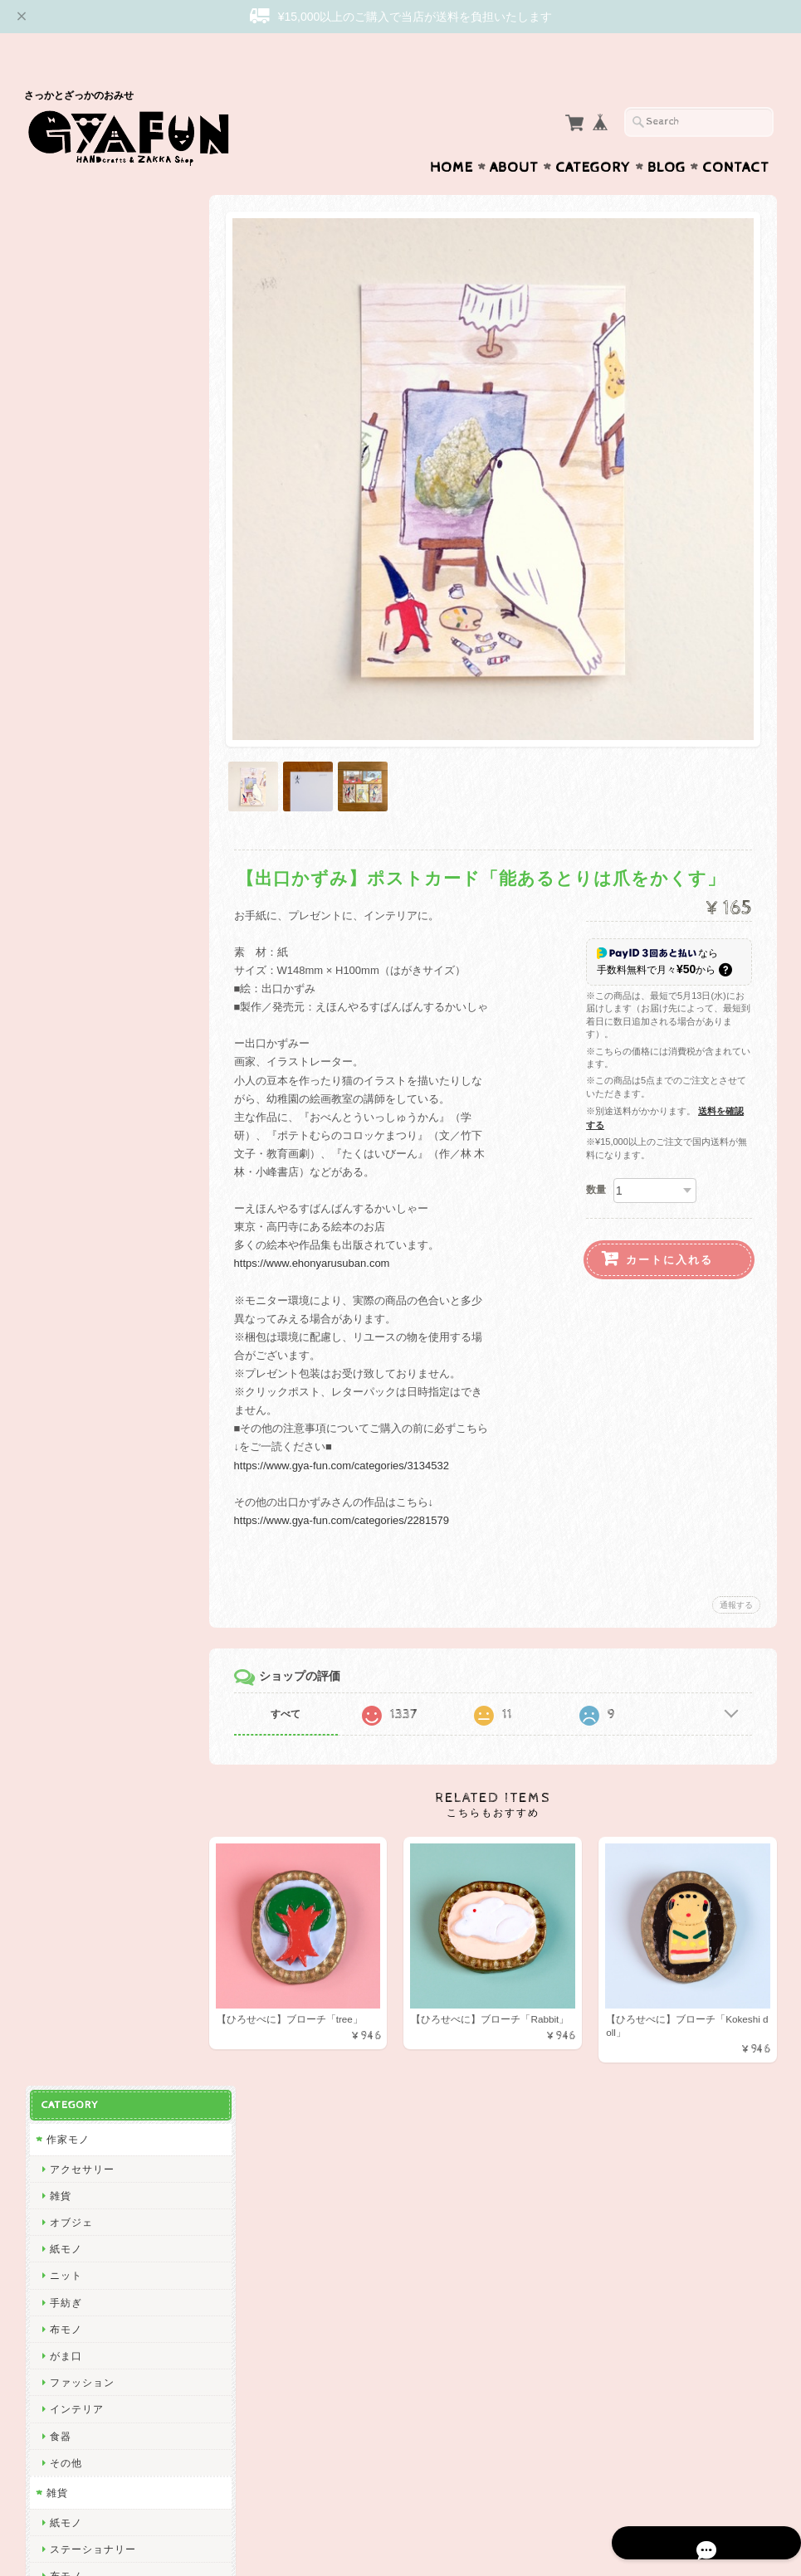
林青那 (64, 1727)
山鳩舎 (64, 1433)
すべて (296, 1671)
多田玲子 (69, 1807)
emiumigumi (78, 1193)
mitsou (64, 1487)
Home (451, 135)
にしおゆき (75, 1513)
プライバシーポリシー (99, 2307)
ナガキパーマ (80, 1594)
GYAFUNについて (89, 2242)
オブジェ (69, 299)
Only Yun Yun (82, 1327)
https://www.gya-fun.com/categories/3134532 (352, 1421)
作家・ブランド (82, 762)
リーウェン (75, 952)
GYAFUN (70, 899)
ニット (64, 353)
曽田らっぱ (75, 1139)
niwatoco (70, 1220)
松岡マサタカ (80, 979)
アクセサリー (80, 246)
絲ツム (64, 1246)
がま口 (64, 432)
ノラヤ (64, 2021)
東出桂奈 (69, 2128)
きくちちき (75, 1540)
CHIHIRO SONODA (96, 1941)
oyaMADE (73, 2048)
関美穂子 (69, 1032)
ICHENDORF (80, 2101)
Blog (666, 135)
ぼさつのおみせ (86, 1299)
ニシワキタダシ (86, 1834)
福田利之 (69, 1780)
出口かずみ (75, 1113)
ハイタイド (75, 1620)
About (514, 135)
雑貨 (59, 272)
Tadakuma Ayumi (91, 1086)
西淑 (59, 819)
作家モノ (66, 216)
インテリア (75, 486)
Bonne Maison (84, 1566)
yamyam (69, 1887)
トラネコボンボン (91, 1406)
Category (593, 135)
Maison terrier (83, 1914)
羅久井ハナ (75, 1700)
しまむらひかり (86, 1967)
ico (55, 2074)
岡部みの (69, 1994)
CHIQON (70, 1006)
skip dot (68, 926)
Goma (63, 1754)
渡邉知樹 (69, 1059)
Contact (735, 135)
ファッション (80, 459)
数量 (596, 1146)
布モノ (64, 406)
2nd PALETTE (83, 1647)
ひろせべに (75, 845)
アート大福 (75, 1273)
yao (57, 2155)
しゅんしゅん (80, 1380)
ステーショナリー (91, 626)
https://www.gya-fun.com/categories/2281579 (352, 1477)
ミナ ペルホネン (87, 872)
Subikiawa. (76, 792)
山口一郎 (69, 1861)
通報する (736, 1561)
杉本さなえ (75, 1166)
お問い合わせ (79, 2275)
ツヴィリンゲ (80, 1460)
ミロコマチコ (80, 1673)
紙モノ (64, 325)
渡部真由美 (75, 1353)
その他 (64, 539)
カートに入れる (669, 1216)
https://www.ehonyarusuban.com (323, 1220)
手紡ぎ (64, 379)
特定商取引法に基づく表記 (109, 2340)
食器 (59, 513)
